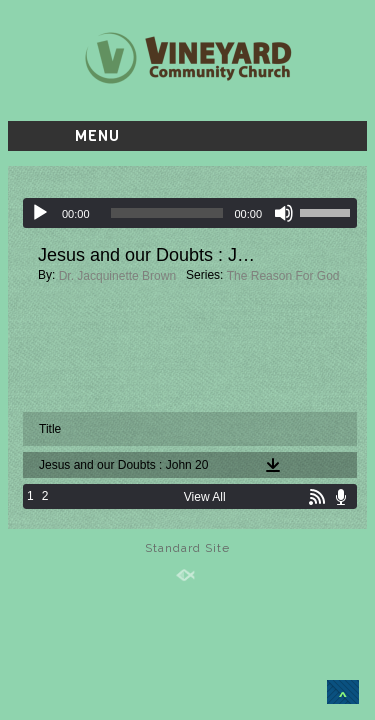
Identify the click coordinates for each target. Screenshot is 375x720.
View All (205, 497)
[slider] (167, 213)
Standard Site (187, 548)
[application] (190, 213)
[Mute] (284, 213)
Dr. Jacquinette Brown (117, 276)
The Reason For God (283, 276)
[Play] (40, 213)
